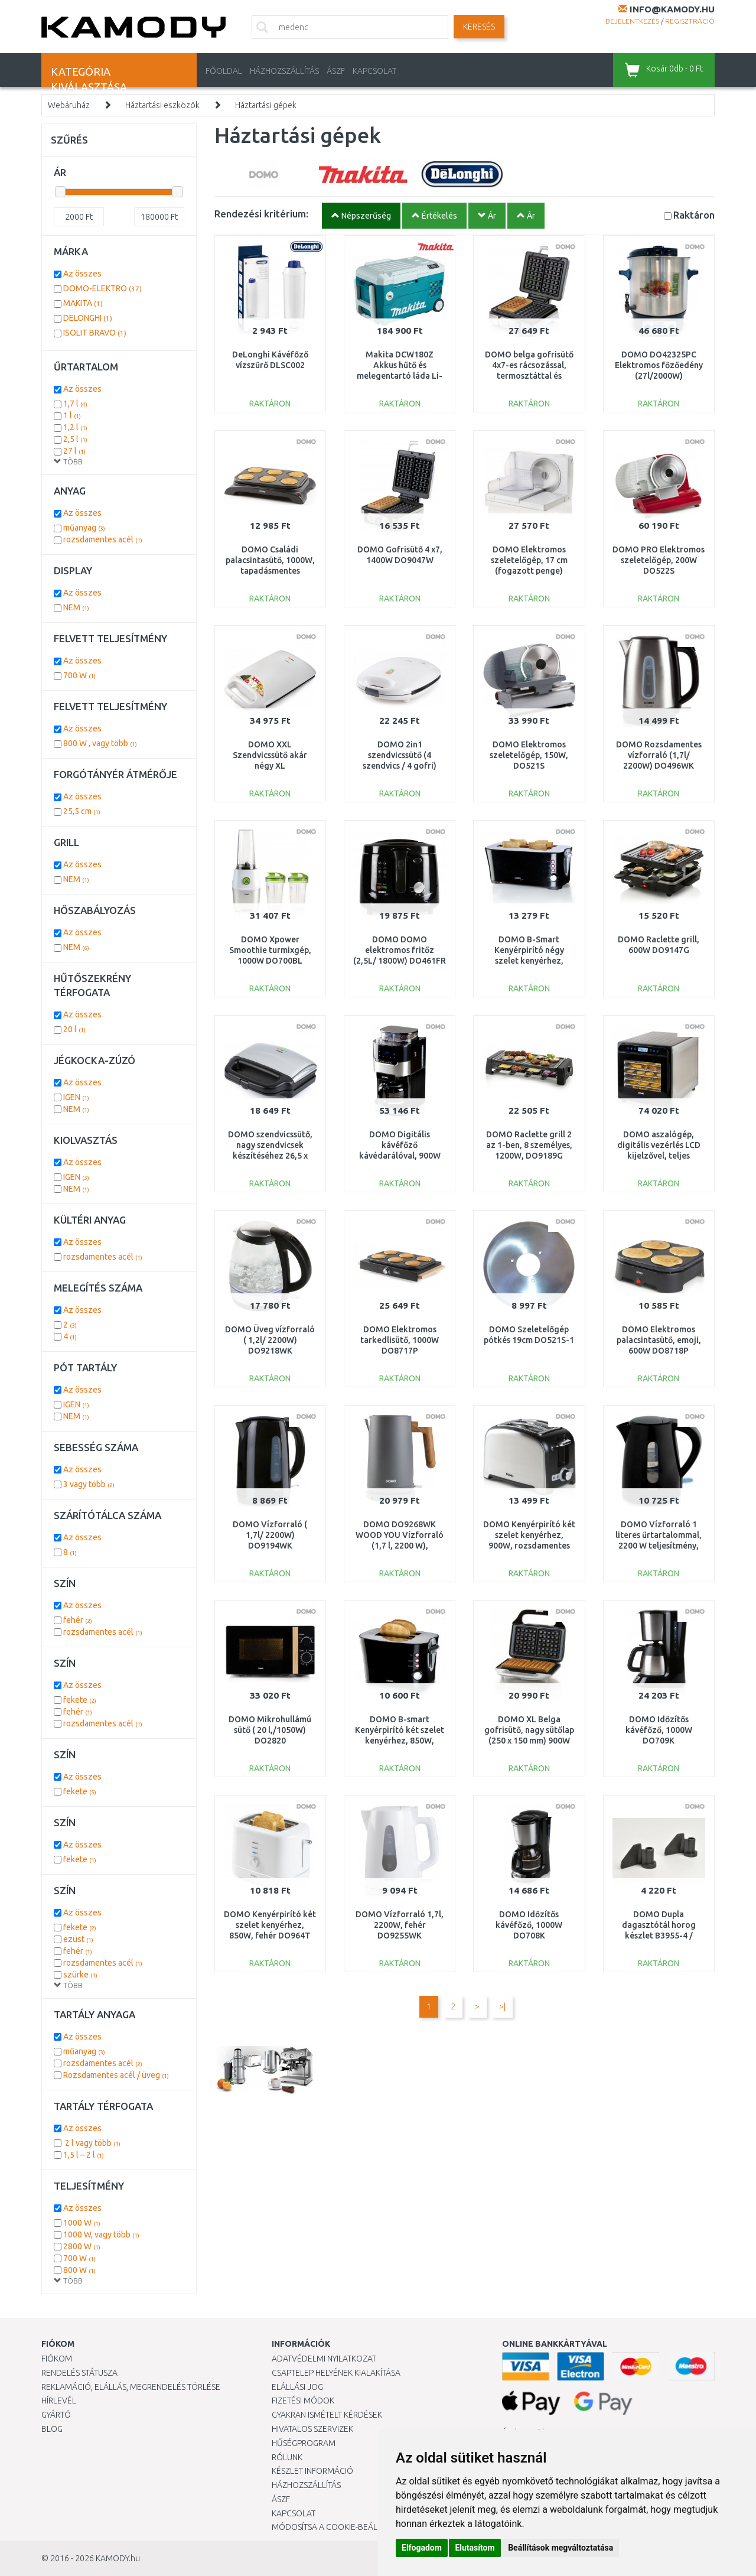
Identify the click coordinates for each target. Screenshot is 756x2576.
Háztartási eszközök (162, 105)
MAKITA (83, 303)
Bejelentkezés (632, 21)
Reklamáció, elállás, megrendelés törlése (130, 2387)
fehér (77, 1620)
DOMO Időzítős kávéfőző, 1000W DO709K (658, 1730)
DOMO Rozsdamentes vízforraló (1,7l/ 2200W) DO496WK (659, 755)
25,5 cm (81, 811)
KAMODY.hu (118, 2558)
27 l (74, 451)
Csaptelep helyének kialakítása (336, 2372)
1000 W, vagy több (101, 2234)
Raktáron (694, 214)
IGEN (76, 1097)
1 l (72, 415)
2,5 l (75, 439)
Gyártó (56, 2414)
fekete (79, 1700)
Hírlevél (58, 2400)
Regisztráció (690, 21)
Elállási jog (297, 2387)
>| (502, 2006)
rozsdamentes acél (102, 539)
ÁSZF (336, 71)
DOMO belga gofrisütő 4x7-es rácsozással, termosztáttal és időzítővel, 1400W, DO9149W (529, 376)
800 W (79, 2270)
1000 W (81, 2222)
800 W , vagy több (100, 743)
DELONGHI (87, 318)
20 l (74, 1029)
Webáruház (69, 105)
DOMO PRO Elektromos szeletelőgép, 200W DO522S (658, 560)
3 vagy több (89, 1484)
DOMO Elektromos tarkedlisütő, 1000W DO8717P (399, 1340)
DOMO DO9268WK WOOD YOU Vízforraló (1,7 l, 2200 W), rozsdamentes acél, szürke (400, 1546)
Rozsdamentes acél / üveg (116, 2075)
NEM (76, 607)
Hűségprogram (303, 2443)
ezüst (78, 1939)
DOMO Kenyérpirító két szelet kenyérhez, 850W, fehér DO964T (270, 1925)
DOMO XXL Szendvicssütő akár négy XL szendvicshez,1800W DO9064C (270, 766)
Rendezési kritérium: (261, 213)
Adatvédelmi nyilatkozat (324, 2358)
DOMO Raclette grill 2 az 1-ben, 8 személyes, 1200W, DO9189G (529, 1145)
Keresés (479, 26)
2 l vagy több (91, 2143)
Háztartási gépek (265, 105)
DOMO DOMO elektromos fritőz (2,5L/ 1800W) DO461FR (399, 950)
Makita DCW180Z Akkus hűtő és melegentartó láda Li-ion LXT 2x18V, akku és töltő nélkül (400, 376)
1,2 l (75, 427)
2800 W (81, 2246)
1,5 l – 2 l (83, 2154)
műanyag (84, 527)
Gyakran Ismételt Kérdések (327, 2414)
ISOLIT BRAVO (94, 332)
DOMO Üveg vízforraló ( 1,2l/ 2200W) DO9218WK (270, 1340)
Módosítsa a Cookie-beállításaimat (345, 2527)
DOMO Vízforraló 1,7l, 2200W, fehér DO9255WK (400, 1925)
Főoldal (224, 71)
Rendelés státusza (79, 2372)
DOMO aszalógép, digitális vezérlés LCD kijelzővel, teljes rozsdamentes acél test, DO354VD (658, 1156)
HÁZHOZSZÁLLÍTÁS (284, 71)
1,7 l (75, 403)
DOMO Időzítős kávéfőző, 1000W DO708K (529, 1925)
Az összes (82, 273)
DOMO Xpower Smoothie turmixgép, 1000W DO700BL (270, 950)
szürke (80, 1974)
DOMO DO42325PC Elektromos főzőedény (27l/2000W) (659, 365)
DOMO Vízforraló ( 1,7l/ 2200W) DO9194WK (270, 1535)
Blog (52, 2429)
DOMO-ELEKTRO (102, 288)
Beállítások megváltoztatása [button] (560, 2547)
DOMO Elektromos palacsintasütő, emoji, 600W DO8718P (659, 1340)
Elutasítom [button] (474, 2547)
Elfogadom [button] (422, 2547)
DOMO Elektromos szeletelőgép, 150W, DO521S (529, 755)
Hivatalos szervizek (312, 2429)
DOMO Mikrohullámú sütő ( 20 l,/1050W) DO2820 (270, 1730)
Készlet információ (312, 2471)
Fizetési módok (303, 2400)
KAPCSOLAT (374, 71)
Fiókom (56, 2358)
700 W (79, 675)
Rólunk (287, 2457)
